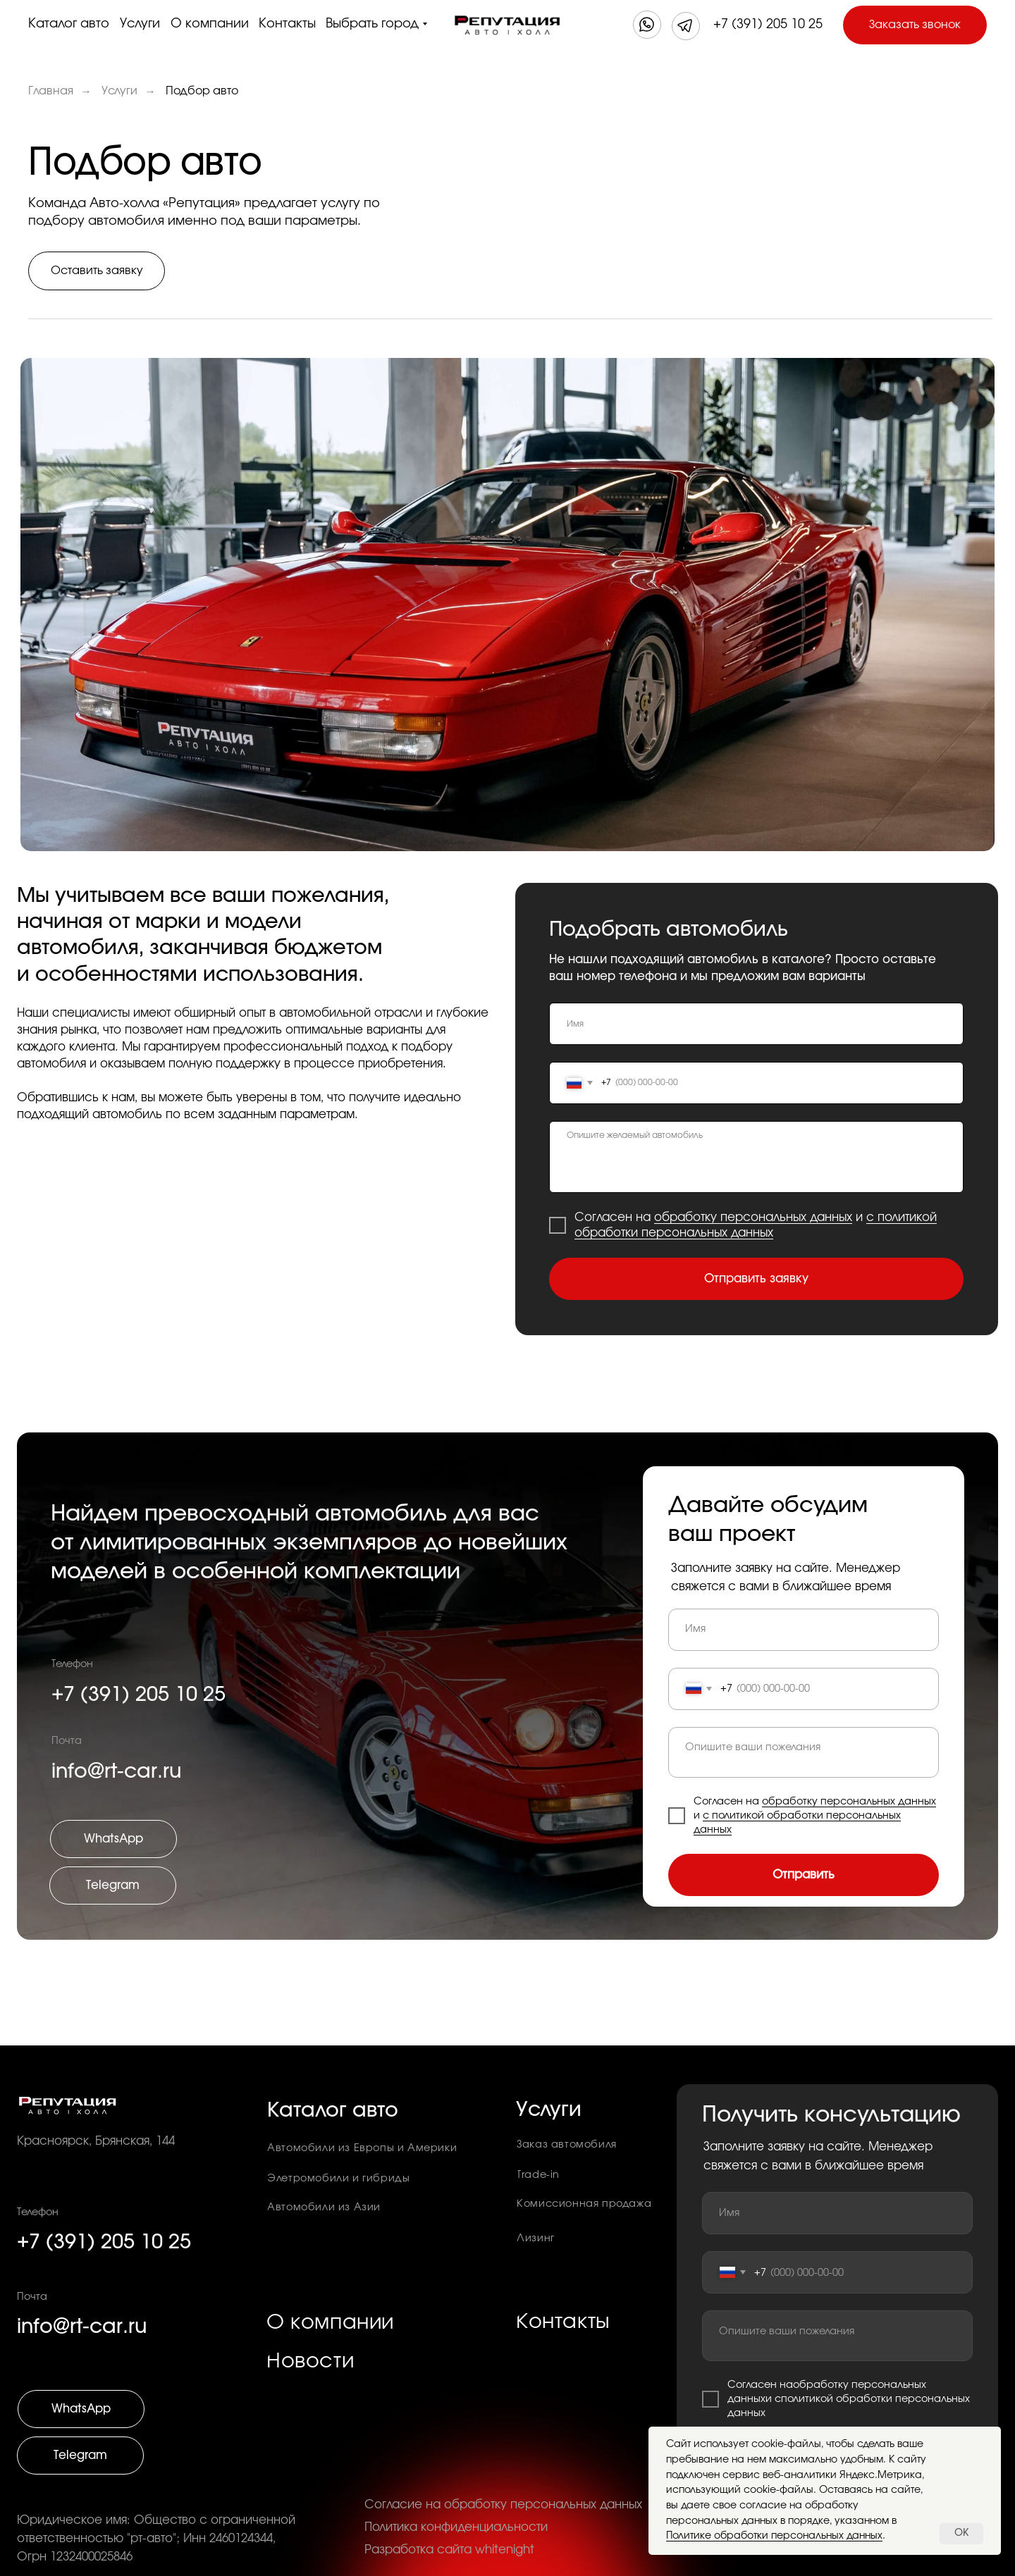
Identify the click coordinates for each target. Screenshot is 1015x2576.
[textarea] (756, 1157)
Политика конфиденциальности (456, 2527)
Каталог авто (68, 24)
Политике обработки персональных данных (774, 2536)
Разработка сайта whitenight (449, 2550)
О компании (210, 24)
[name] (756, 1024)
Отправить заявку (756, 1278)
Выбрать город (372, 24)
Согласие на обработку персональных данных (503, 2504)
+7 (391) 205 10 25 (768, 24)
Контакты (287, 24)
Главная (50, 91)
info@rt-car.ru (82, 2327)
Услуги (140, 24)
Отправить (804, 1875)
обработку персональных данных (753, 1217)
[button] (915, 25)
